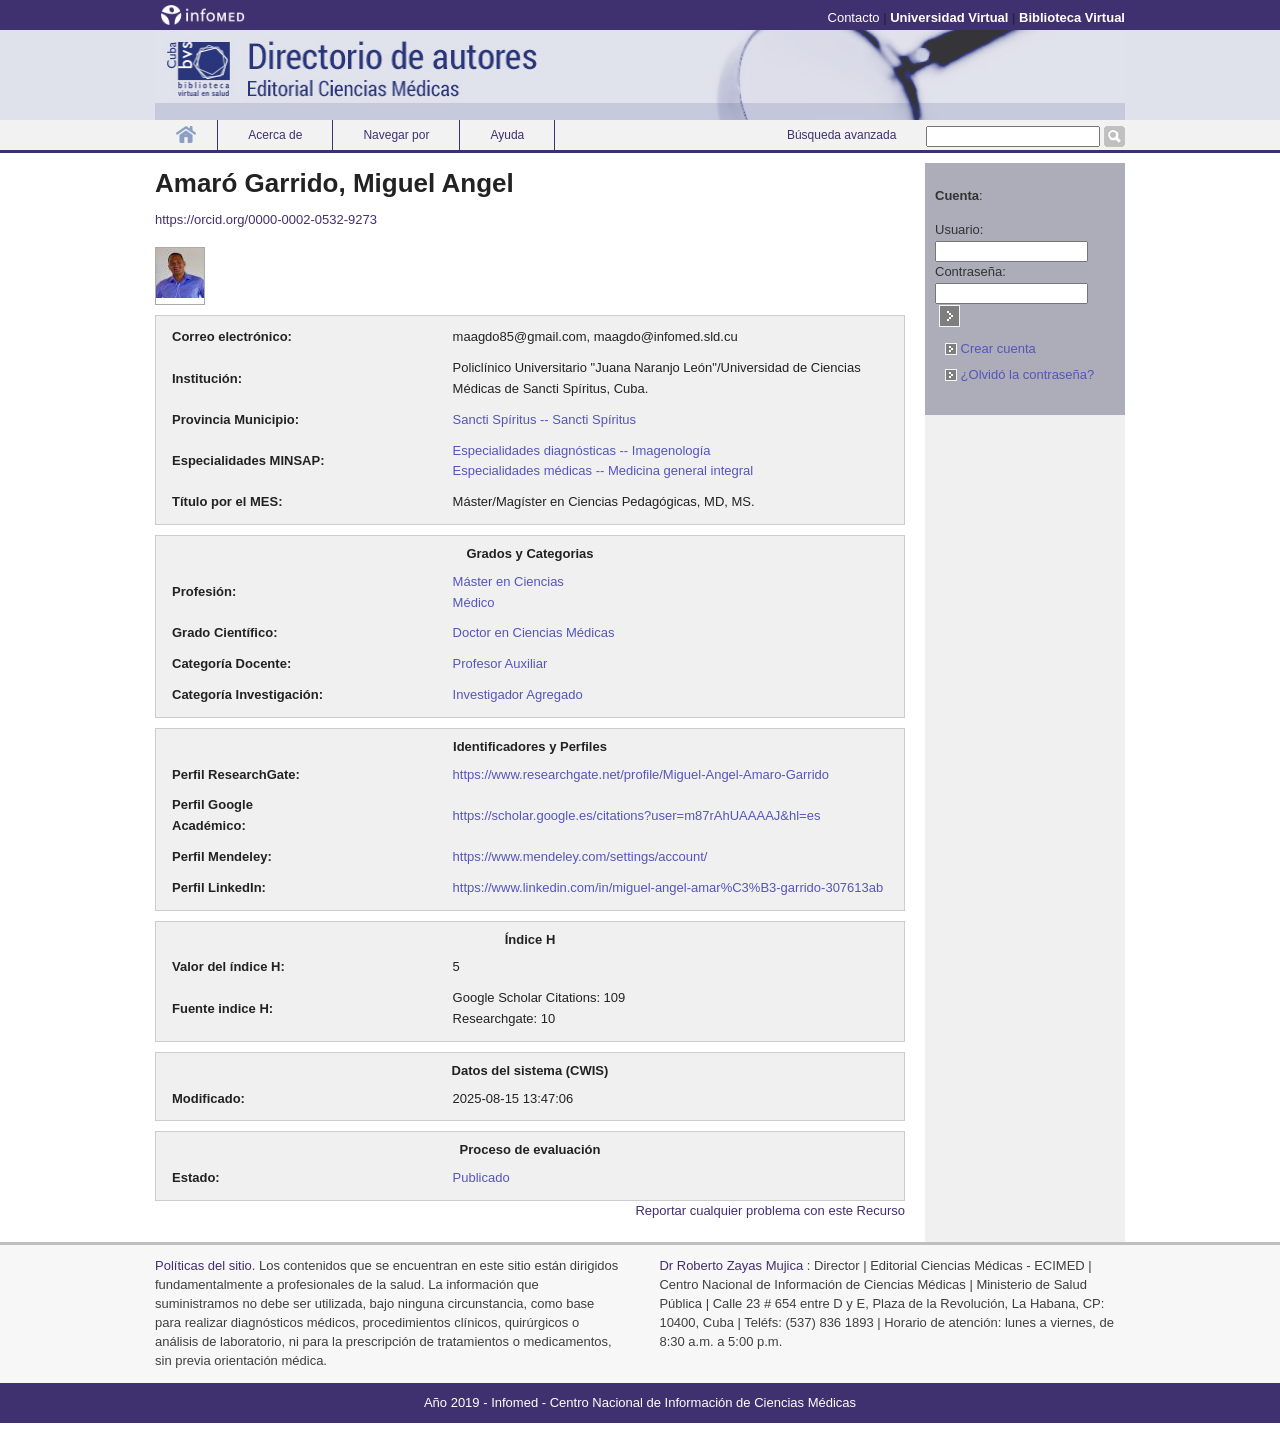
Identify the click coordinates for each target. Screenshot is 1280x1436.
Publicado (481, 1177)
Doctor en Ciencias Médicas (534, 632)
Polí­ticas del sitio (203, 1265)
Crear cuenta (990, 348)
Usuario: (959, 229)
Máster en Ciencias (508, 581)
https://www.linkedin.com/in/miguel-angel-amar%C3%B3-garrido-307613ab (668, 887)
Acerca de (275, 135)
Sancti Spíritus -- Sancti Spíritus (545, 419)
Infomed (514, 1402)
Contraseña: (970, 271)
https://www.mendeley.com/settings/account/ (580, 856)
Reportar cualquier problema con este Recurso (770, 1210)
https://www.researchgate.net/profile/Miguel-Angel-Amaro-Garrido (641, 774)
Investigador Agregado (518, 694)
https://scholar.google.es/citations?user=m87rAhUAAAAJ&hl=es (637, 815)
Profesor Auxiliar (500, 663)
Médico (474, 602)
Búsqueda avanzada (841, 135)
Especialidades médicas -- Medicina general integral (603, 470)
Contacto (854, 17)
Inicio (186, 134)
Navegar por (396, 135)
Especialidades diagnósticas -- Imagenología (582, 450)
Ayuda (507, 135)
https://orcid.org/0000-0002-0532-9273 (266, 219)
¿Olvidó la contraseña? (1019, 374)
